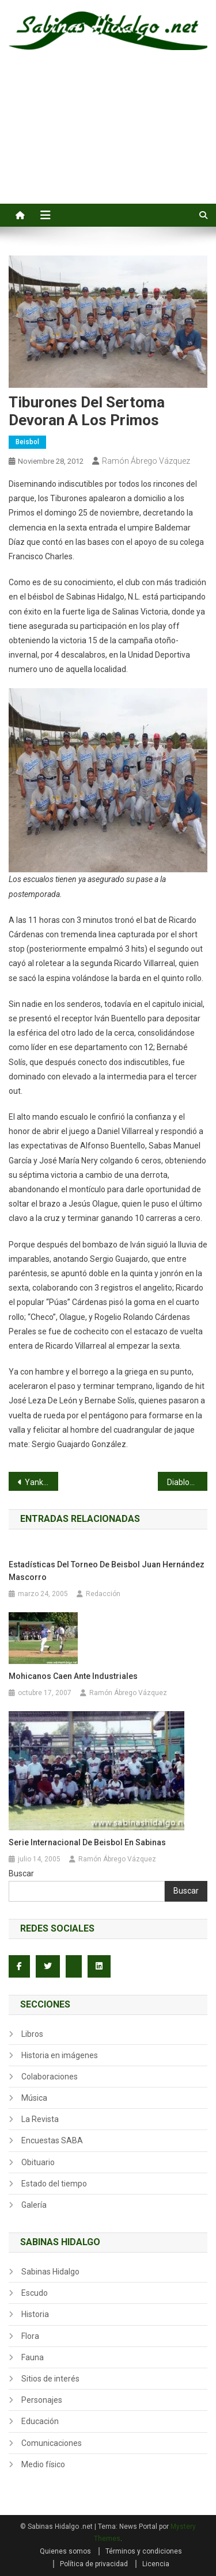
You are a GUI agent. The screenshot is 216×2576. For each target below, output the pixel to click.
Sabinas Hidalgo (50, 2271)
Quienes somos (65, 2551)
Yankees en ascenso (41, 1482)
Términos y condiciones (143, 2551)
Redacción (103, 1594)
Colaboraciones (49, 2076)
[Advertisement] (108, 140)
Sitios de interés (50, 2378)
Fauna (32, 2357)
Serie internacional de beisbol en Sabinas (87, 1842)
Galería (34, 2204)
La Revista (40, 2119)
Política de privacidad (94, 2564)
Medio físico (43, 2464)
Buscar (21, 1873)
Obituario (38, 2162)
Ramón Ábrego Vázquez (146, 460)
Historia (35, 2314)
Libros (32, 2034)
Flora (30, 2336)
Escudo (34, 2293)
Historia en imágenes (59, 2055)
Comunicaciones (51, 2443)
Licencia (155, 2564)
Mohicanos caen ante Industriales (73, 1676)
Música (34, 2097)
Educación (40, 2421)
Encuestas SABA (52, 2140)
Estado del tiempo (54, 2183)
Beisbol (27, 442)
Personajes (41, 2400)
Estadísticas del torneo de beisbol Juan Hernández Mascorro (106, 1571)
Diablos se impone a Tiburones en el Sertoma (187, 1482)
